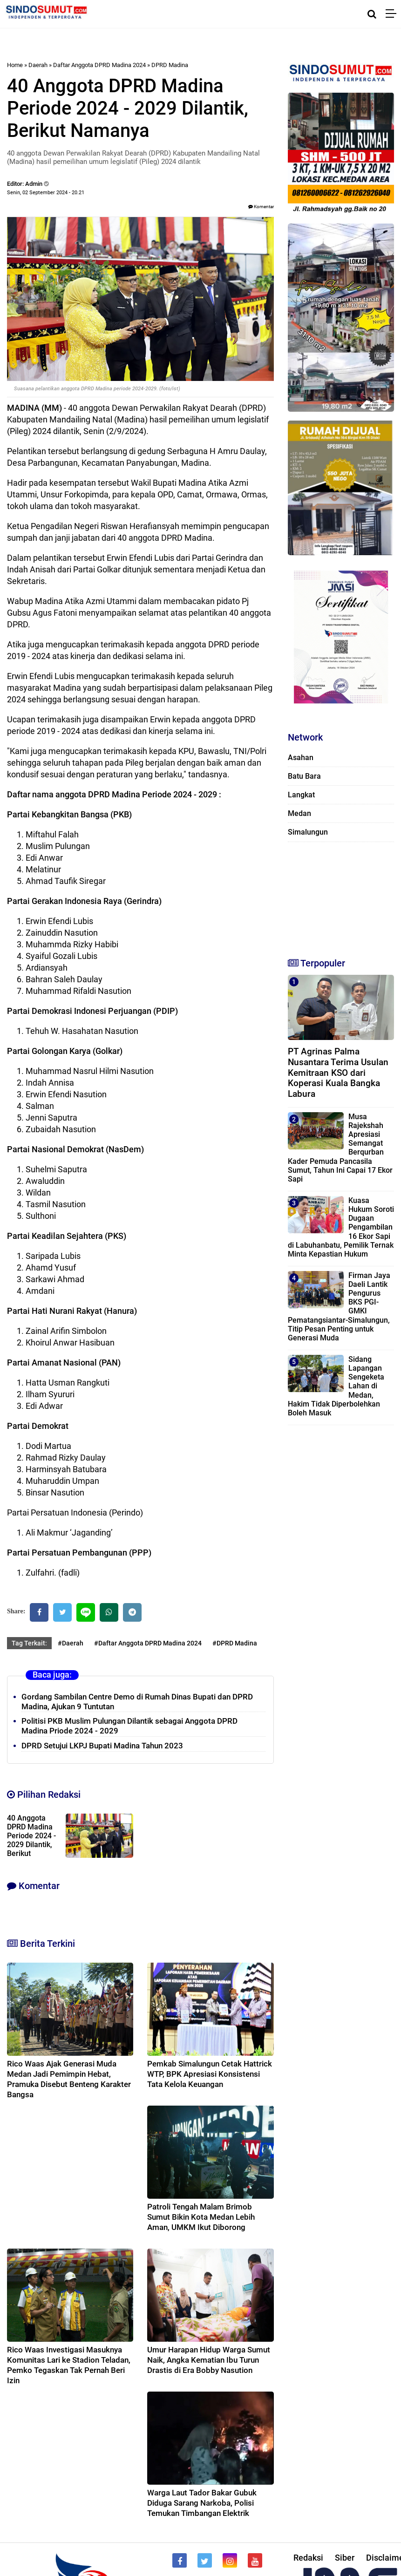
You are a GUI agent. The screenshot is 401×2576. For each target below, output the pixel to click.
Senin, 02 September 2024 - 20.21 (45, 193)
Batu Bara (304, 776)
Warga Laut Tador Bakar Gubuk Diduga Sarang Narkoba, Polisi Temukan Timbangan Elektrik (202, 2503)
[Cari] (371, 14)
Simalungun (308, 832)
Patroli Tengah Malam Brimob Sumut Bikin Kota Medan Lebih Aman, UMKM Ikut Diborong (201, 2217)
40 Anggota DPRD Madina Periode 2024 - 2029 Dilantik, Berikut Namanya (31, 1840)
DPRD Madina (169, 64)
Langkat (301, 794)
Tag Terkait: (29, 1643)
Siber (344, 2557)
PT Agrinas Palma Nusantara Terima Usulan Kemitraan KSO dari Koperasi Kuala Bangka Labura (338, 1072)
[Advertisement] (336, 895)
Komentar (261, 206)
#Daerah (70, 1643)
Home (15, 64)
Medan (299, 813)
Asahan (300, 757)
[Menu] (393, 14)
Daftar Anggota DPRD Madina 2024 (99, 64)
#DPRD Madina (234, 1643)
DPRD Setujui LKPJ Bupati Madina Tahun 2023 (102, 1745)
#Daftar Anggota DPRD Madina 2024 (148, 1643)
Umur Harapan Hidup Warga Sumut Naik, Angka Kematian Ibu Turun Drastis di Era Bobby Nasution (208, 2360)
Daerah (38, 64)
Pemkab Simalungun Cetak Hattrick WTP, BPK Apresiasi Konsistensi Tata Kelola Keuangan (209, 2074)
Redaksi (308, 2557)
